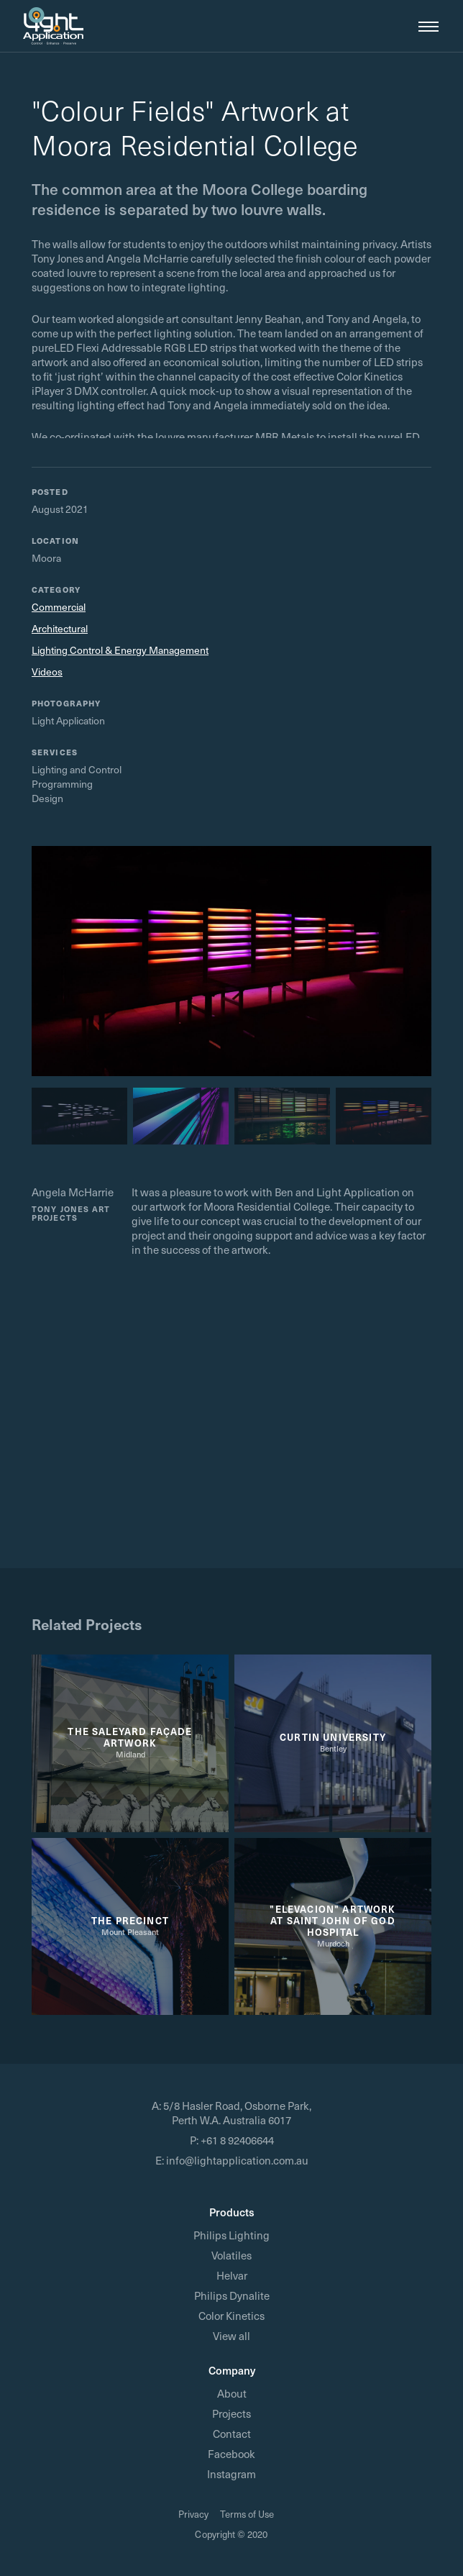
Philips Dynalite (232, 2295)
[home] (53, 26)
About (232, 2393)
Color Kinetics (231, 2316)
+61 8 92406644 (237, 2140)
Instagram (231, 2474)
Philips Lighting (231, 2235)
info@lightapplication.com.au (237, 2160)
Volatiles (231, 2255)
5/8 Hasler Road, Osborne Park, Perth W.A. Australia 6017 (237, 2113)
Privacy (193, 2514)
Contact (232, 2433)
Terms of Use (247, 2514)
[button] (422, 26)
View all (231, 2336)
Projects (231, 2413)
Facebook (231, 2454)
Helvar (231, 2275)
